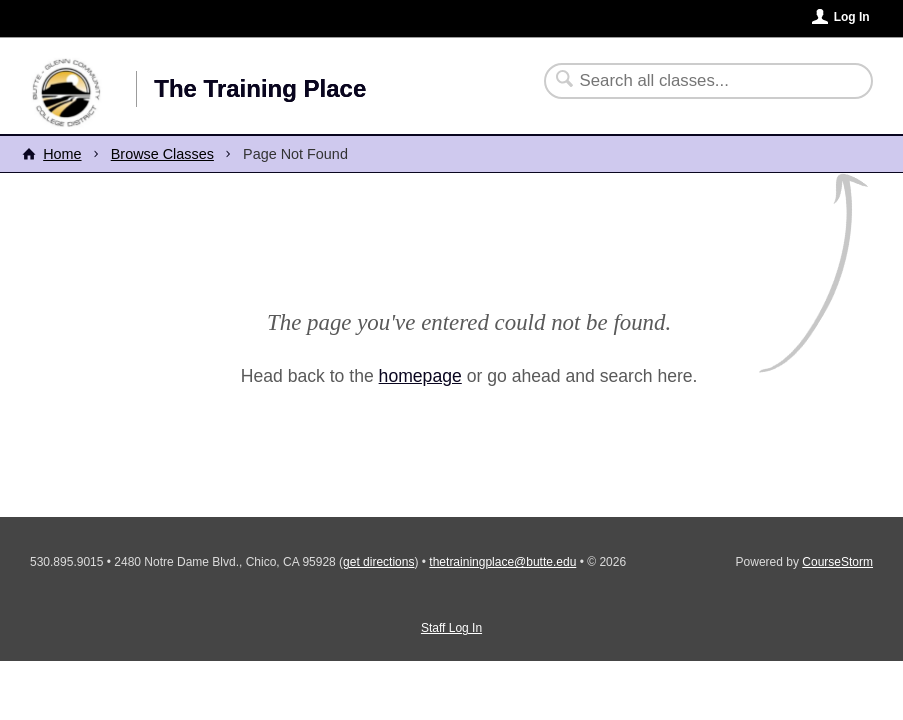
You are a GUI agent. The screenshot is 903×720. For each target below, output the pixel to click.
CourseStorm (837, 562)
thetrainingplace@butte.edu (502, 562)
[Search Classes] (696, 81)
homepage (420, 376)
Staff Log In (451, 628)
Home (62, 154)
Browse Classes (162, 154)
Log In (852, 17)
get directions (378, 562)
